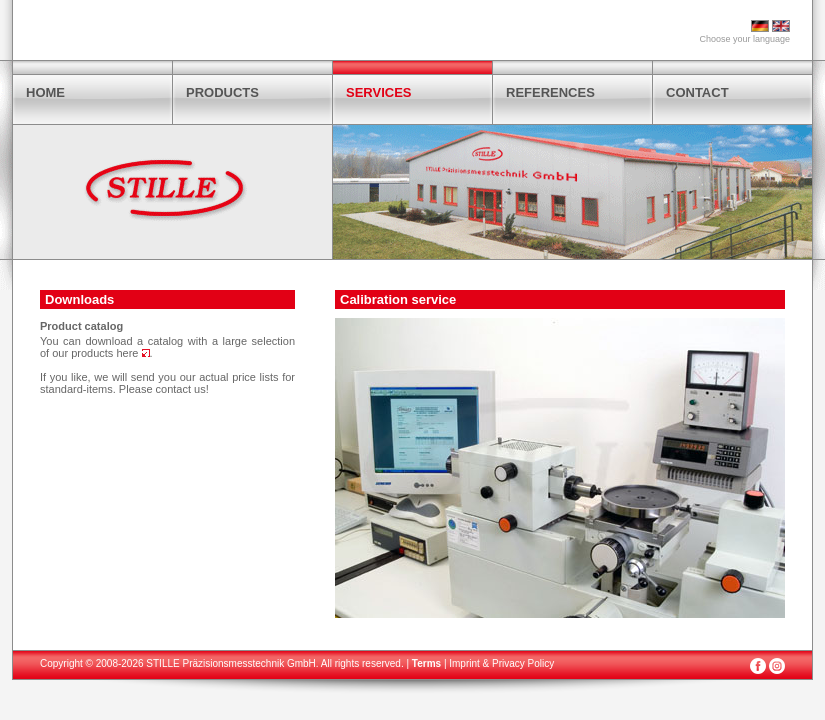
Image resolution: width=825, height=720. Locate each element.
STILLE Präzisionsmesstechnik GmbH (231, 663)
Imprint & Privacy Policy (501, 663)
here (132, 353)
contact (173, 389)
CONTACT (697, 92)
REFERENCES (550, 92)
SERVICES (379, 92)
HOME (45, 92)
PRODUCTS (222, 92)
